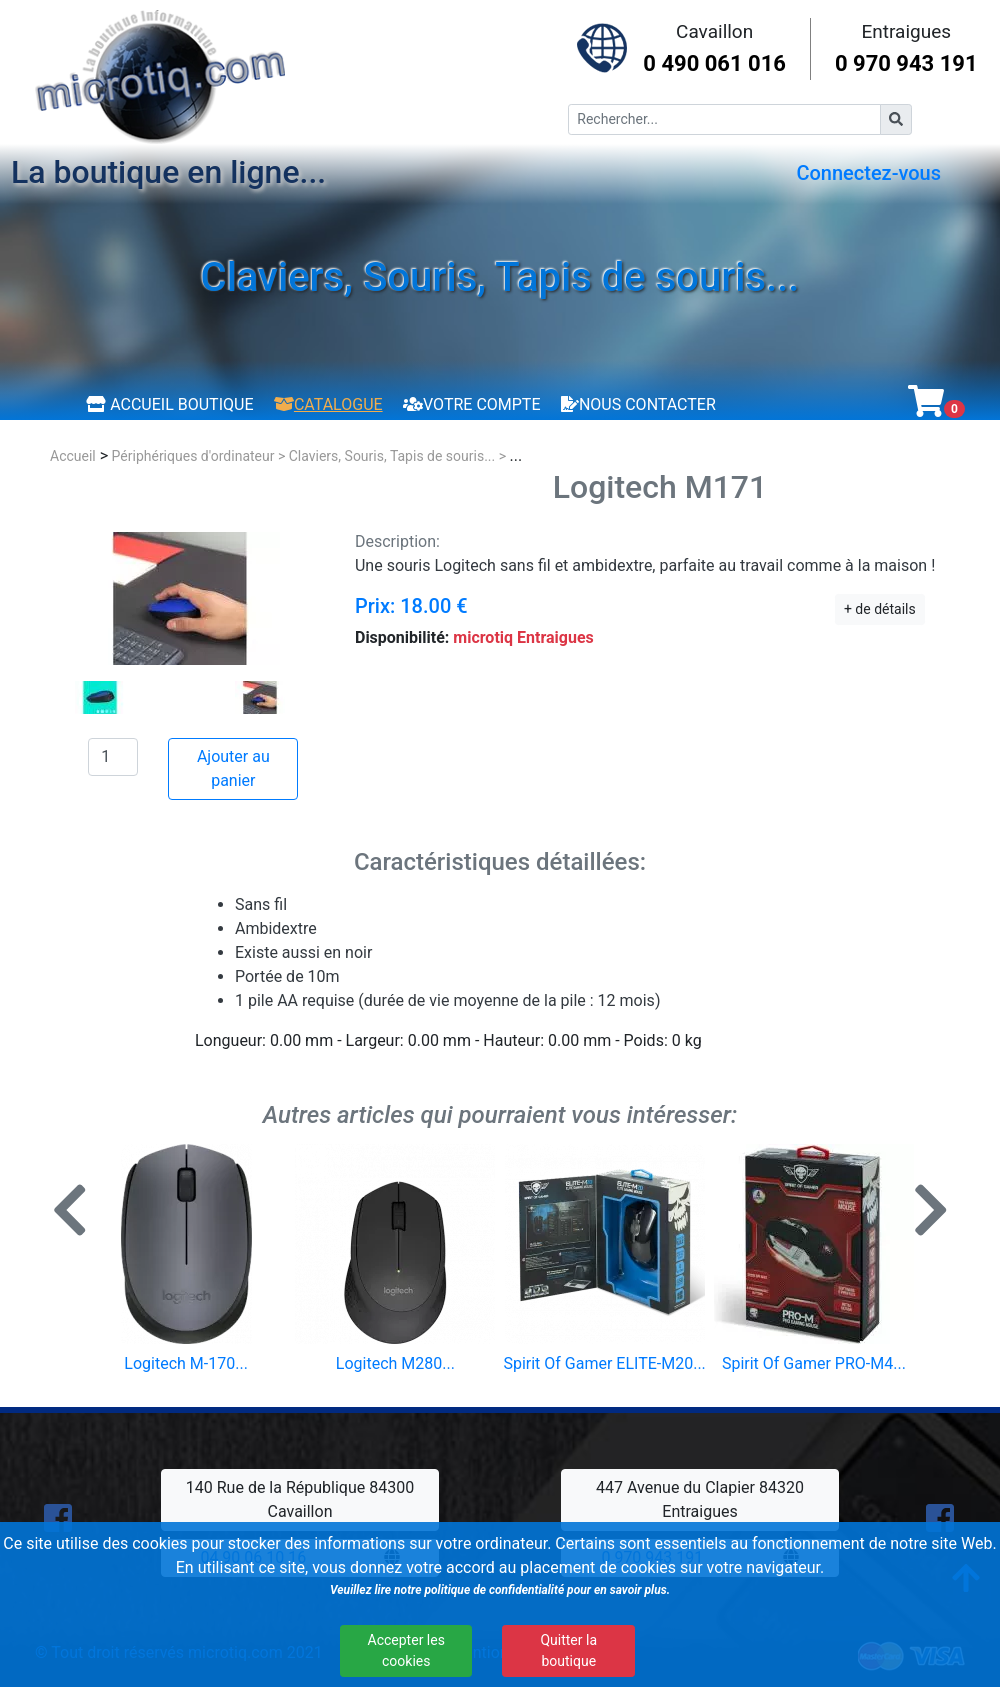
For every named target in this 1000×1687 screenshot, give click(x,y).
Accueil (73, 456)
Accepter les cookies (406, 1650)
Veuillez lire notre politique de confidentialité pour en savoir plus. (500, 1590)
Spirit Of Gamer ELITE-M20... (604, 1363)
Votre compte (471, 404)
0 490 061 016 (714, 63)
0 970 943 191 (906, 63)
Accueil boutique (169, 404)
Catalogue (328, 404)
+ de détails (880, 609)
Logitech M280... (395, 1363)
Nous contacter (638, 404)
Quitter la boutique (568, 1650)
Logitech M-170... (186, 1363)
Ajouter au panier (233, 768)
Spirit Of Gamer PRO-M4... (814, 1363)
